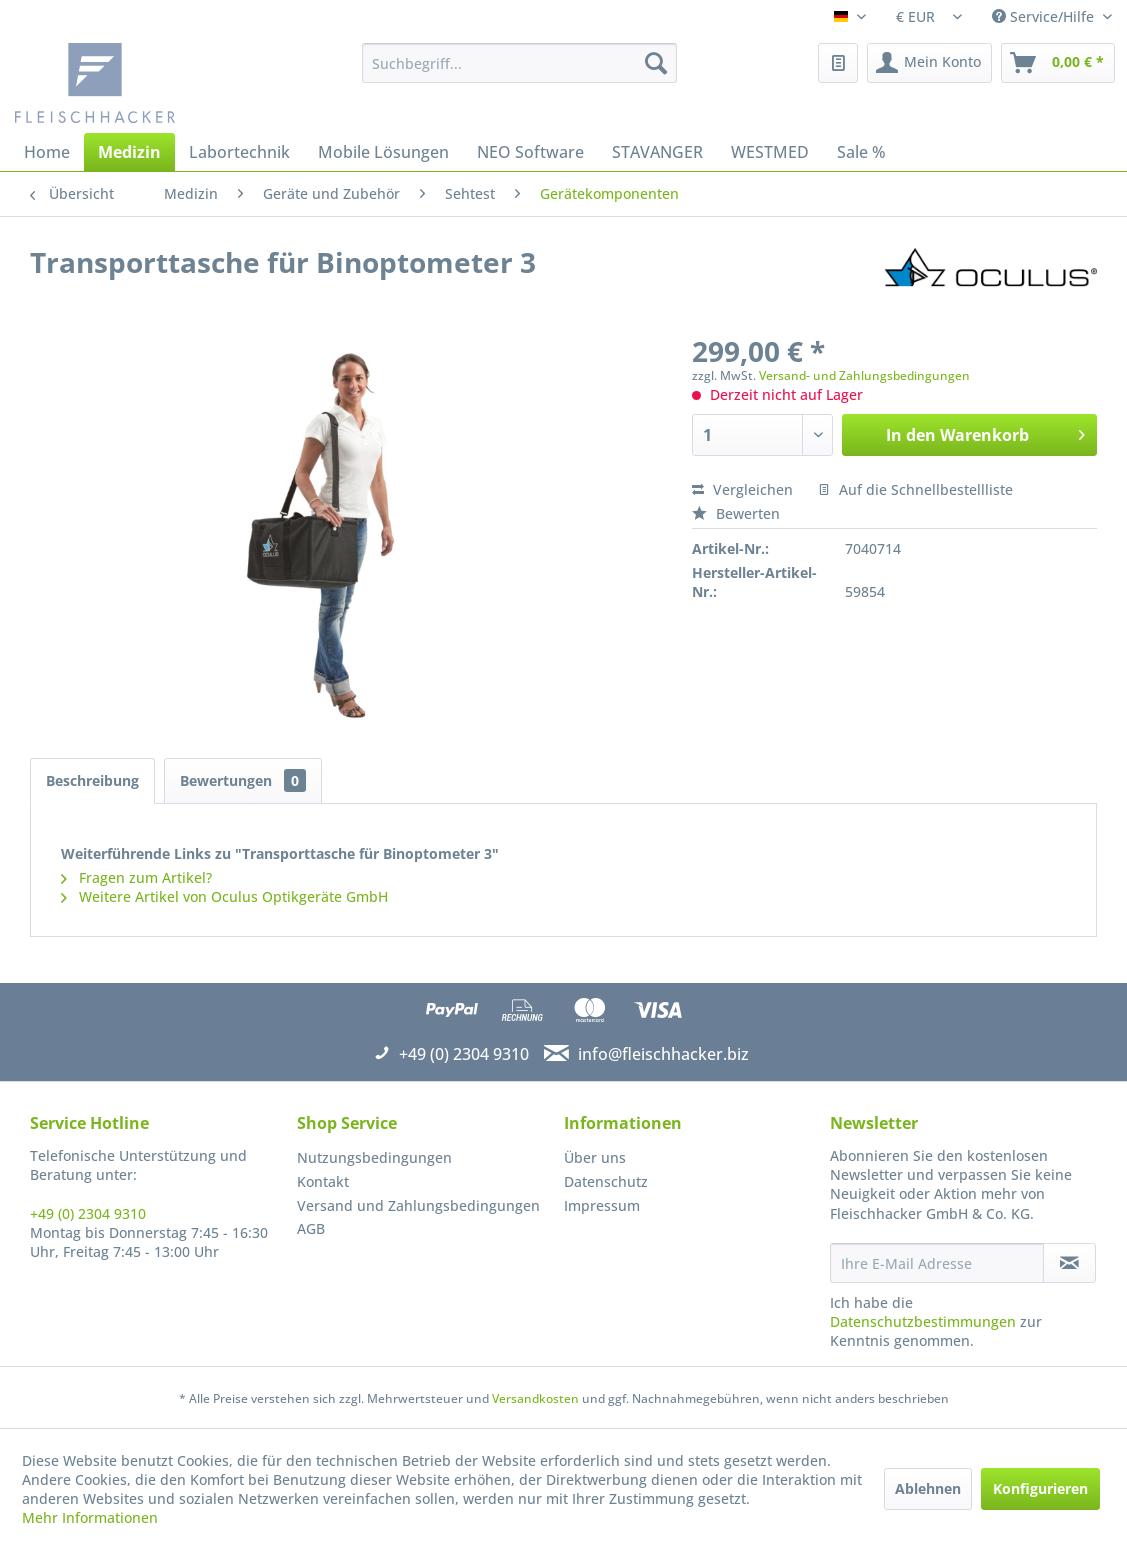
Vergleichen (742, 489)
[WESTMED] (770, 152)
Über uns (595, 1157)
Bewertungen (243, 780)
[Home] (47, 152)
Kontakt (323, 1181)
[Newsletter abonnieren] (1069, 1263)
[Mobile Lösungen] (383, 152)
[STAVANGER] (657, 152)
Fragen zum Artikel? (136, 877)
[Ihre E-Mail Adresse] (936, 1263)
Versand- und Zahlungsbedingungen (864, 375)
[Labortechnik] (239, 152)
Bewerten (736, 513)
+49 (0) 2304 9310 (88, 1213)
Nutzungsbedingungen (374, 1157)
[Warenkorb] (1058, 63)
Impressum (602, 1205)
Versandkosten (535, 1398)
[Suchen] (656, 63)
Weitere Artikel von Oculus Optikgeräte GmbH (224, 896)
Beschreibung (92, 780)
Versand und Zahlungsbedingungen (418, 1205)
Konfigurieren (1040, 1488)
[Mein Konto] (929, 63)
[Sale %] (861, 152)
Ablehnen (928, 1488)
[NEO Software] (530, 152)
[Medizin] (129, 152)
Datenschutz (606, 1181)
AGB (311, 1228)
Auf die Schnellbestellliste (915, 489)
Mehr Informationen (90, 1517)
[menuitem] (520, 63)
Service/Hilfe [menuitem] (1045, 16)
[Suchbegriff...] (520, 63)
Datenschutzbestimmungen (923, 1321)
